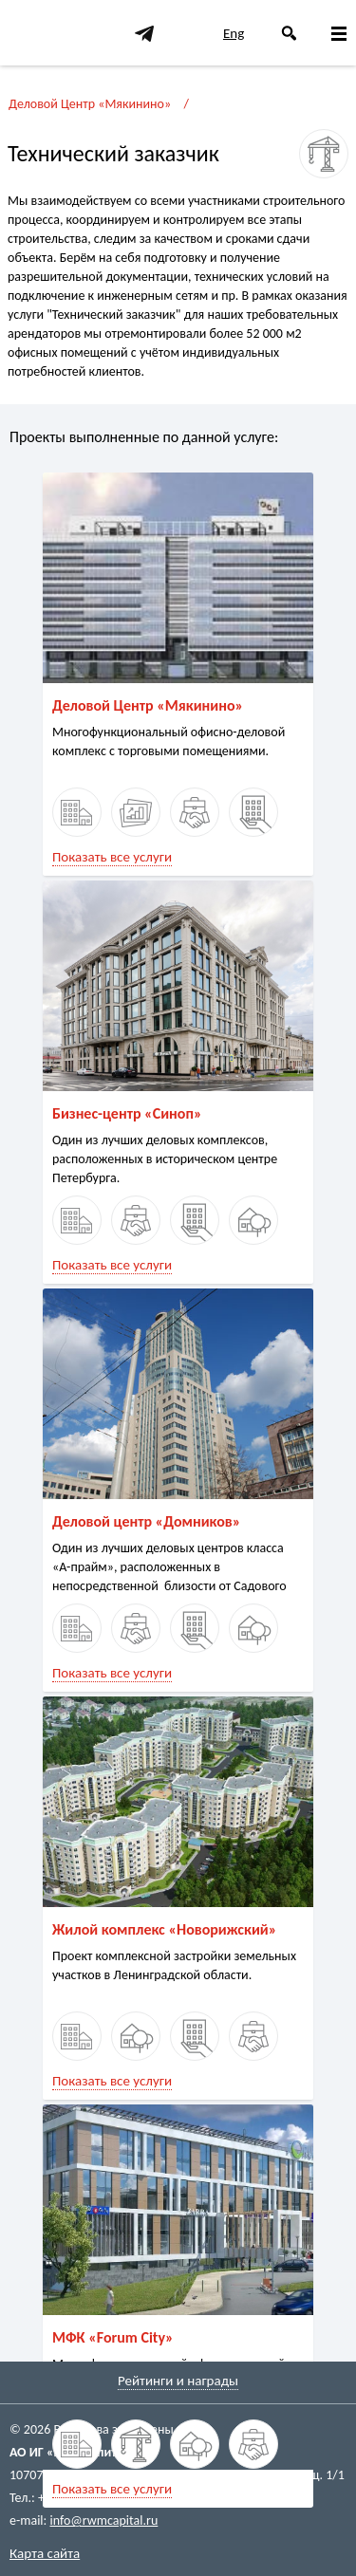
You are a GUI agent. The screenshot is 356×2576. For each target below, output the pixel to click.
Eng (233, 33)
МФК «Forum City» (113, 2337)
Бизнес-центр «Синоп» (127, 1113)
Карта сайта (44, 2553)
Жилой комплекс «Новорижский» (164, 1929)
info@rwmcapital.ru (103, 2520)
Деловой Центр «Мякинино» (90, 104)
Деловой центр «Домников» (146, 1521)
